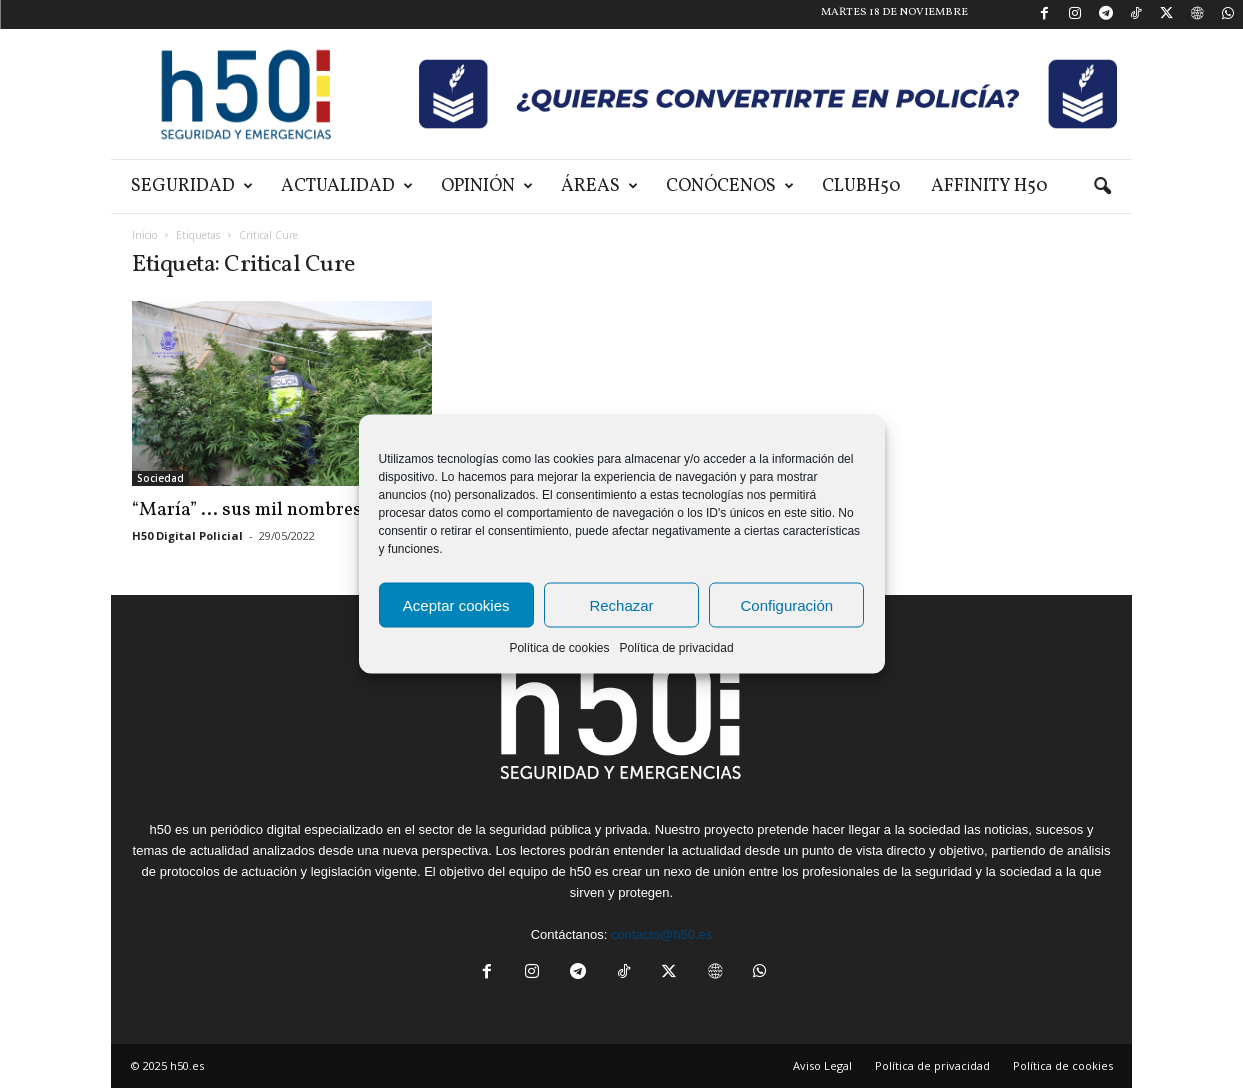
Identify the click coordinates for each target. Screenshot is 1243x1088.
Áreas (599, 186)
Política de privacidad (676, 648)
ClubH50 (861, 186)
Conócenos (730, 186)
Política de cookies (559, 648)
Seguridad (192, 186)
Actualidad (347, 186)
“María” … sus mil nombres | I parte (280, 510)
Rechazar (621, 604)
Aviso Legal (822, 1065)
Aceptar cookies (456, 604)
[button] (1102, 187)
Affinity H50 (989, 186)
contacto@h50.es (661, 934)
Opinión (487, 186)
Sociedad (160, 478)
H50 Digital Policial (187, 535)
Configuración (787, 604)
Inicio (144, 235)
